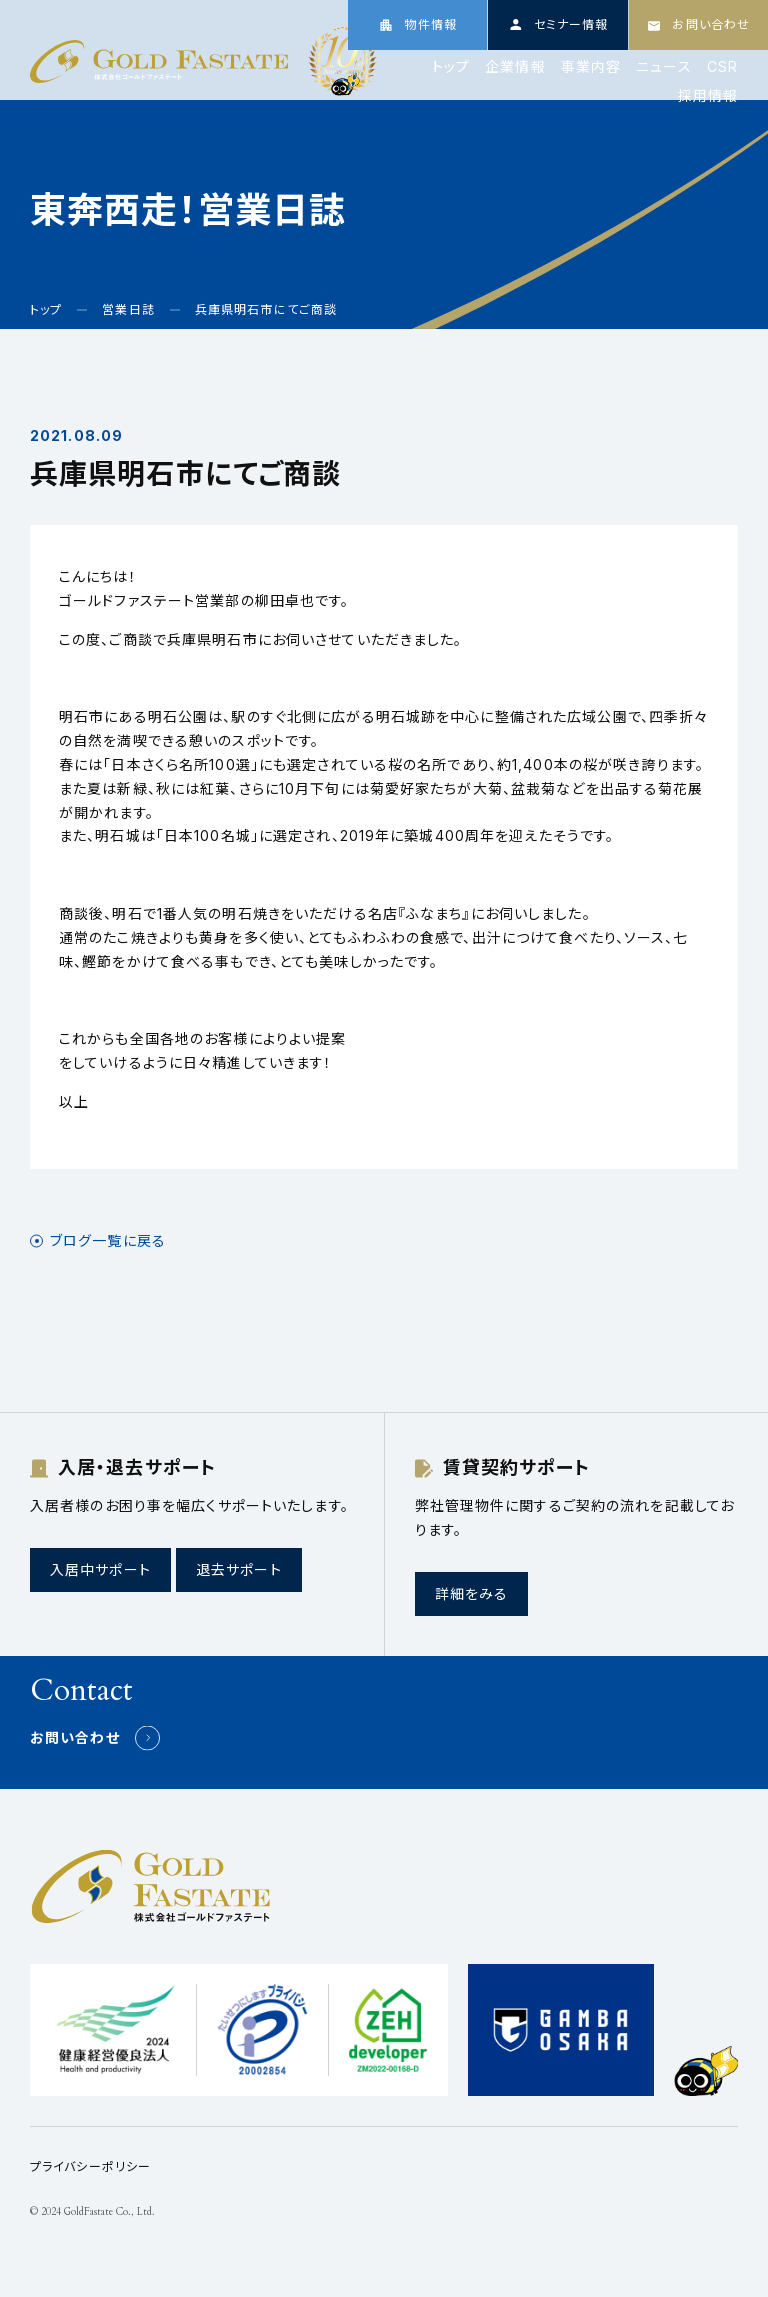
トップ (451, 67)
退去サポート (239, 1569)
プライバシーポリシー (90, 2166)
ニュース (663, 67)
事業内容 (591, 67)
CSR (722, 67)
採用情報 (708, 96)
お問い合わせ (75, 1737)
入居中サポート (100, 1569)
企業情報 (515, 67)
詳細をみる (472, 1593)
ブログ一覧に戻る (108, 1241)
